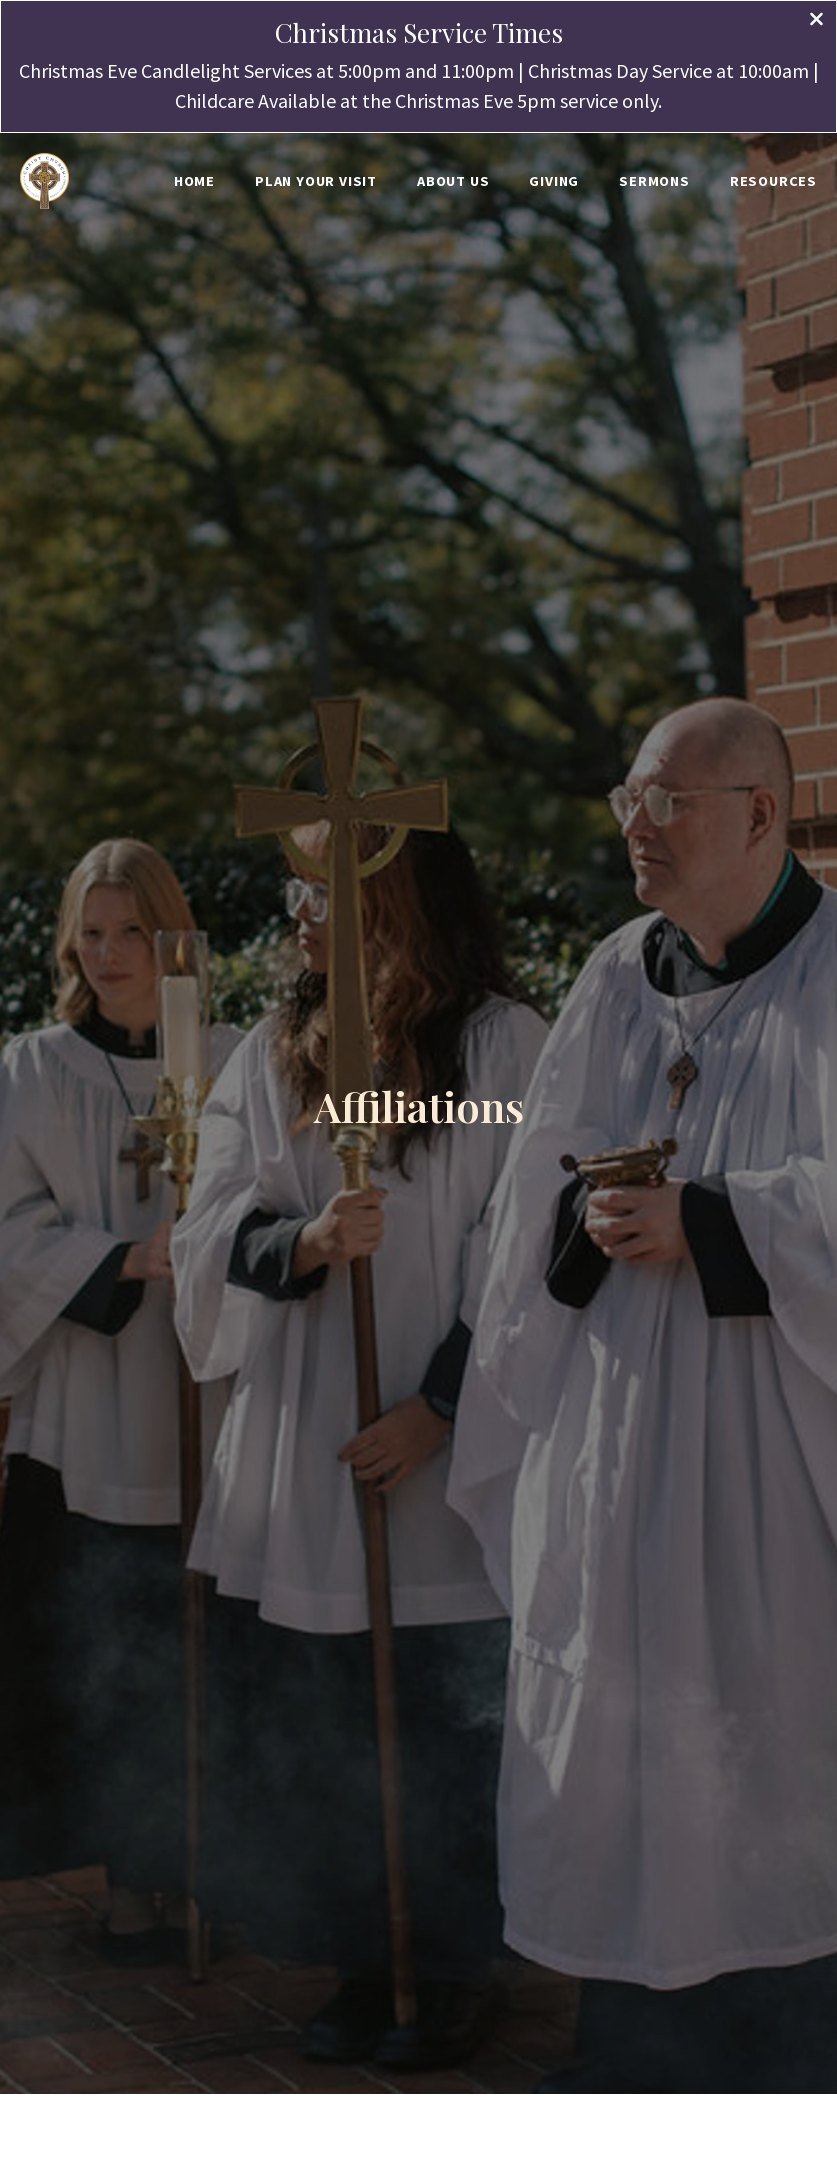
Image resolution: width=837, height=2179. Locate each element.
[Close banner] (816, 21)
